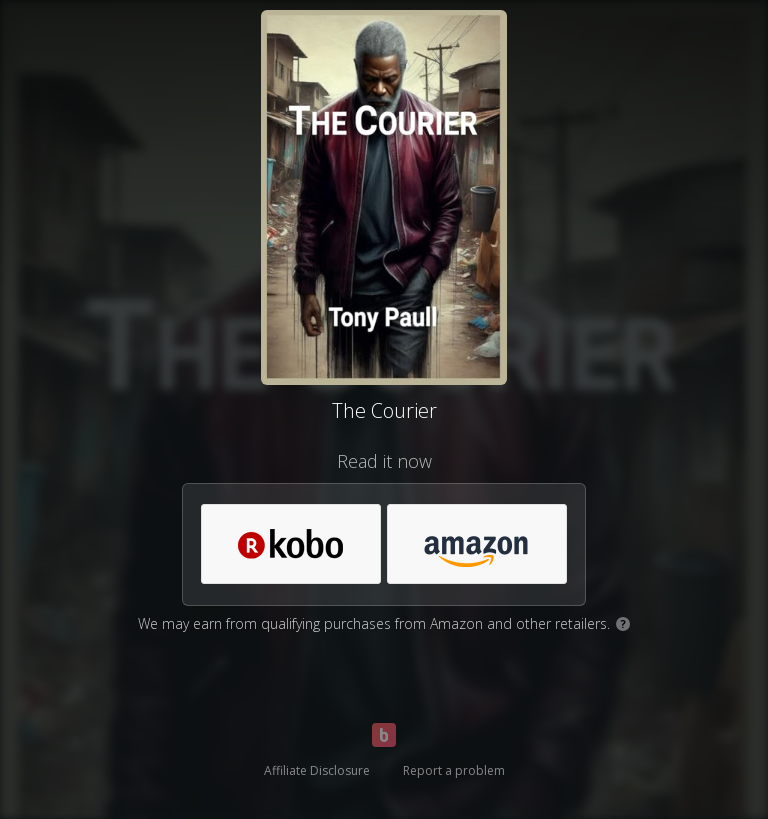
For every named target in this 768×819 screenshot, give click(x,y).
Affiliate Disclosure (317, 770)
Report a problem (454, 770)
